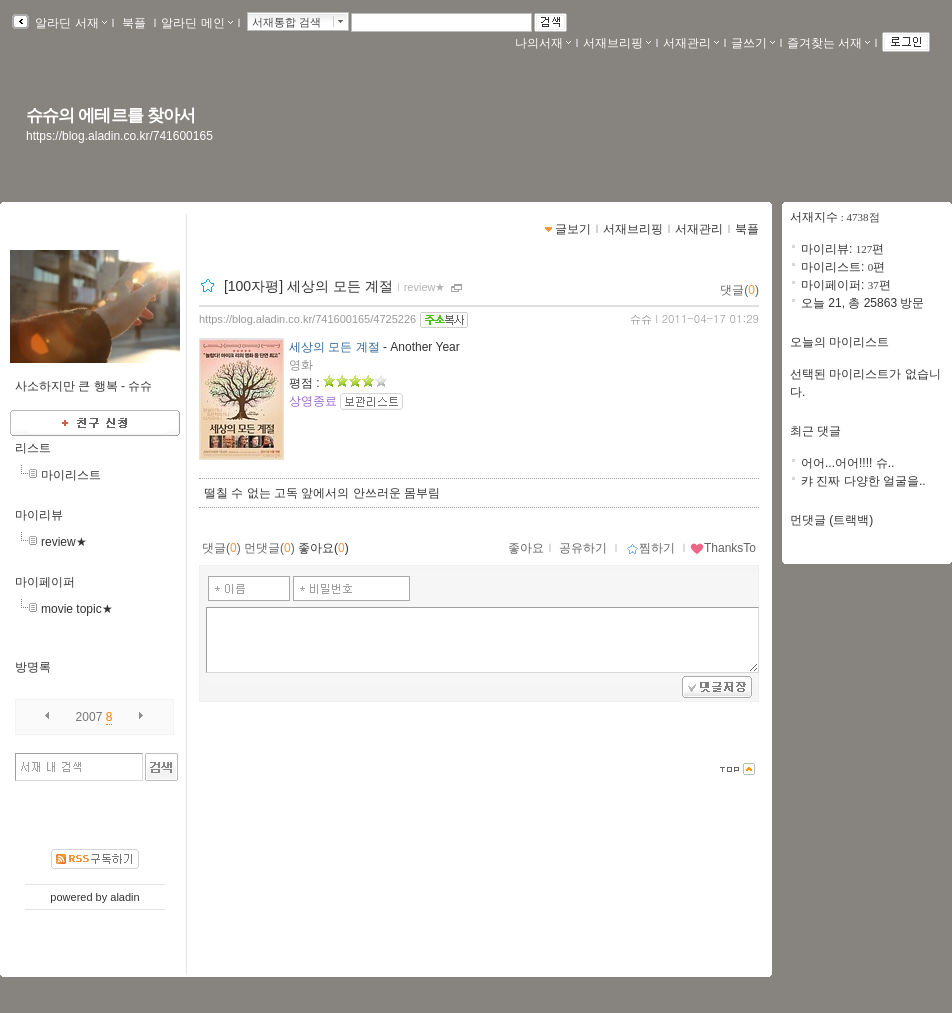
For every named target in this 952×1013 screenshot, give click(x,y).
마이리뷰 (39, 515)
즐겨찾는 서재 (828, 43)
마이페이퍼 (45, 582)
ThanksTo (723, 548)
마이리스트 (71, 475)
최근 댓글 (815, 431)
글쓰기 (753, 43)
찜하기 (650, 548)
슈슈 (641, 319)
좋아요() (323, 548)
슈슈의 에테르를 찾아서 (110, 115)
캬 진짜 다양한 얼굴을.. (863, 481)
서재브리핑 (617, 43)
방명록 (33, 667)
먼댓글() (269, 548)
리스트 (33, 448)
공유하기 (583, 548)
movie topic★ (77, 609)
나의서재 (543, 43)
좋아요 (526, 548)
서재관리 (691, 43)
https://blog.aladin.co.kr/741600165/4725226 (307, 319)
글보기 (573, 229)
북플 (134, 23)
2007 (89, 717)
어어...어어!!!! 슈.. (847, 463)
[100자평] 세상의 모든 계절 (308, 286)
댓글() (739, 290)
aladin (124, 897)
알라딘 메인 (196, 23)
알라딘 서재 (69, 23)
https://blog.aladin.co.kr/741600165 (119, 136)
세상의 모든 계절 (334, 347)
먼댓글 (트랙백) (831, 520)
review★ (64, 542)
